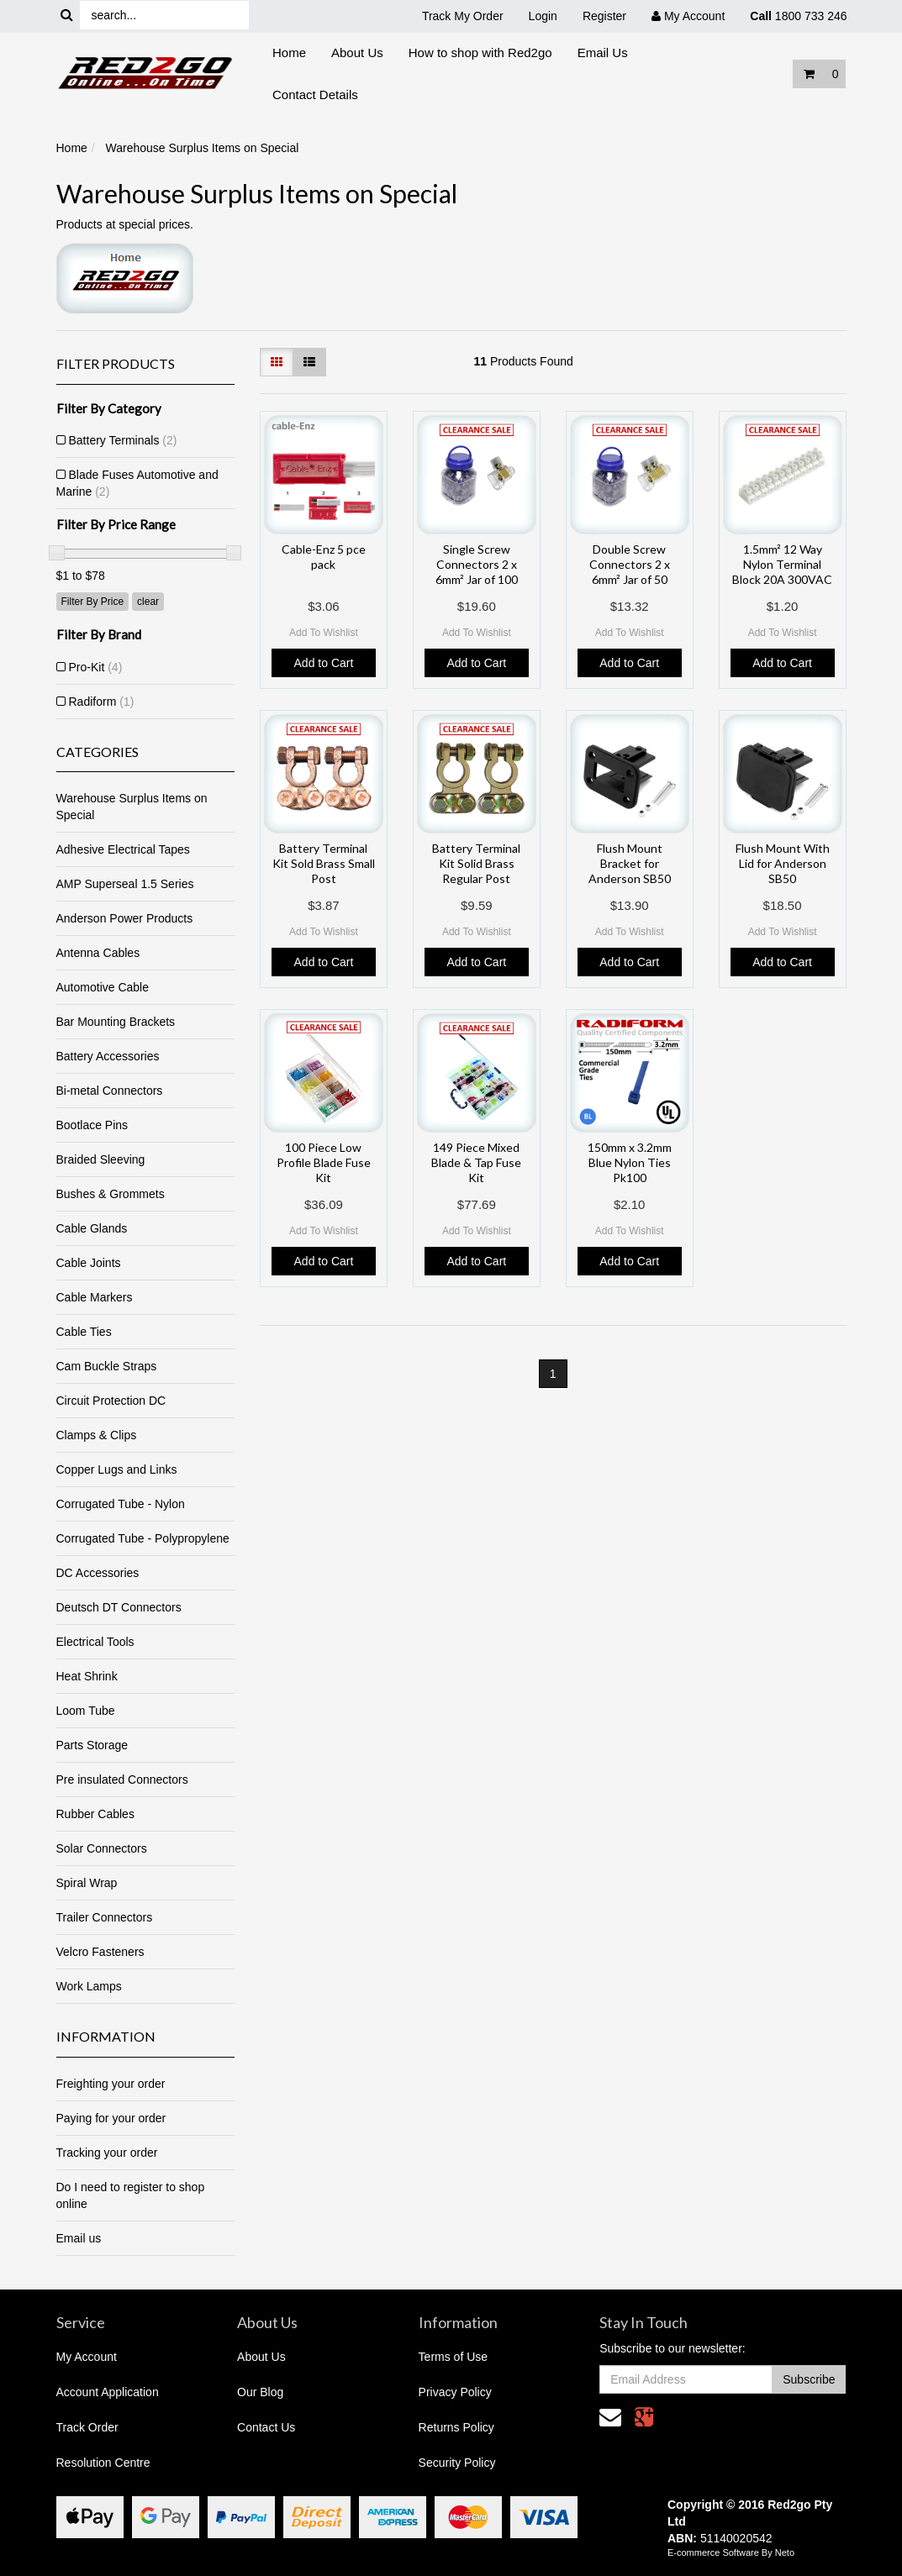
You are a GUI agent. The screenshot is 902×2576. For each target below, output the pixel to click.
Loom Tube (85, 1710)
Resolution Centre (103, 2462)
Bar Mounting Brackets (116, 1021)
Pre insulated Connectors (122, 1779)
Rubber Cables (95, 1814)
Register (604, 16)
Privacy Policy (455, 2392)
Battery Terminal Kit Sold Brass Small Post (323, 863)
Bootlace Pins (92, 1125)
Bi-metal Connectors (109, 1090)
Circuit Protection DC (111, 1400)
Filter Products (115, 363)
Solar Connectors (101, 1848)
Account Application (107, 2392)
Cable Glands (92, 1228)
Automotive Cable (103, 987)
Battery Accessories (108, 1056)
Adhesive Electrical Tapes (123, 849)
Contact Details (315, 94)
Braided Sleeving (100, 1159)
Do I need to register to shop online (130, 2195)
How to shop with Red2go (480, 52)
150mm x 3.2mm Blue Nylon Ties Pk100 (630, 1162)
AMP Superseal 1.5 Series (125, 884)
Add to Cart (324, 663)
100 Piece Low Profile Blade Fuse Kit (324, 1162)
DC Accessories (98, 1573)
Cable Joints (88, 1263)
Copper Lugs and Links (116, 1469)
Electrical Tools (95, 1641)
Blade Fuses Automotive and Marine (137, 483)
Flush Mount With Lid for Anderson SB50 (783, 863)
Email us (79, 2238)
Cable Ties (84, 1331)
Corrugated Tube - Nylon (120, 1504)
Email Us (603, 52)
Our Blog (260, 2392)
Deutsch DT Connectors (119, 1607)
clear (148, 601)
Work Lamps (89, 1986)
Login (543, 16)
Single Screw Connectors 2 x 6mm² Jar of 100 (476, 564)
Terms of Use (453, 2356)
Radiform (102, 701)
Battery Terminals (123, 440)
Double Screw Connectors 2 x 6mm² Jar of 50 (629, 564)
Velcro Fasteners (100, 1951)
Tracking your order (107, 2152)
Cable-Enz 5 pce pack (324, 556)
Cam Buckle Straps (106, 1366)
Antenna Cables (98, 952)
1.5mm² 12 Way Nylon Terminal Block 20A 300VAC (782, 564)
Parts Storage (92, 1745)
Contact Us (266, 2427)
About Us (357, 52)
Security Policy (457, 2462)
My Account (86, 2356)
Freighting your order (111, 2083)
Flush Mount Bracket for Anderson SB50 (629, 863)
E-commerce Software (713, 2552)
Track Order (87, 2427)
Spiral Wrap (87, 1883)
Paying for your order (111, 2118)
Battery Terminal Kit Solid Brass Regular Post (476, 863)
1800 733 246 (798, 16)
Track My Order (463, 16)
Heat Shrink (87, 1676)
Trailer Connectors (104, 1917)
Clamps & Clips (96, 1435)
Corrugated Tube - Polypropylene (142, 1538)
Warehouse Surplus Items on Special (202, 148)
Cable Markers (94, 1297)
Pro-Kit (96, 667)
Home (289, 52)
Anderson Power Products (124, 918)
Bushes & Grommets (110, 1194)
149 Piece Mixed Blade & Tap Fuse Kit (476, 1162)
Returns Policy (456, 2427)
